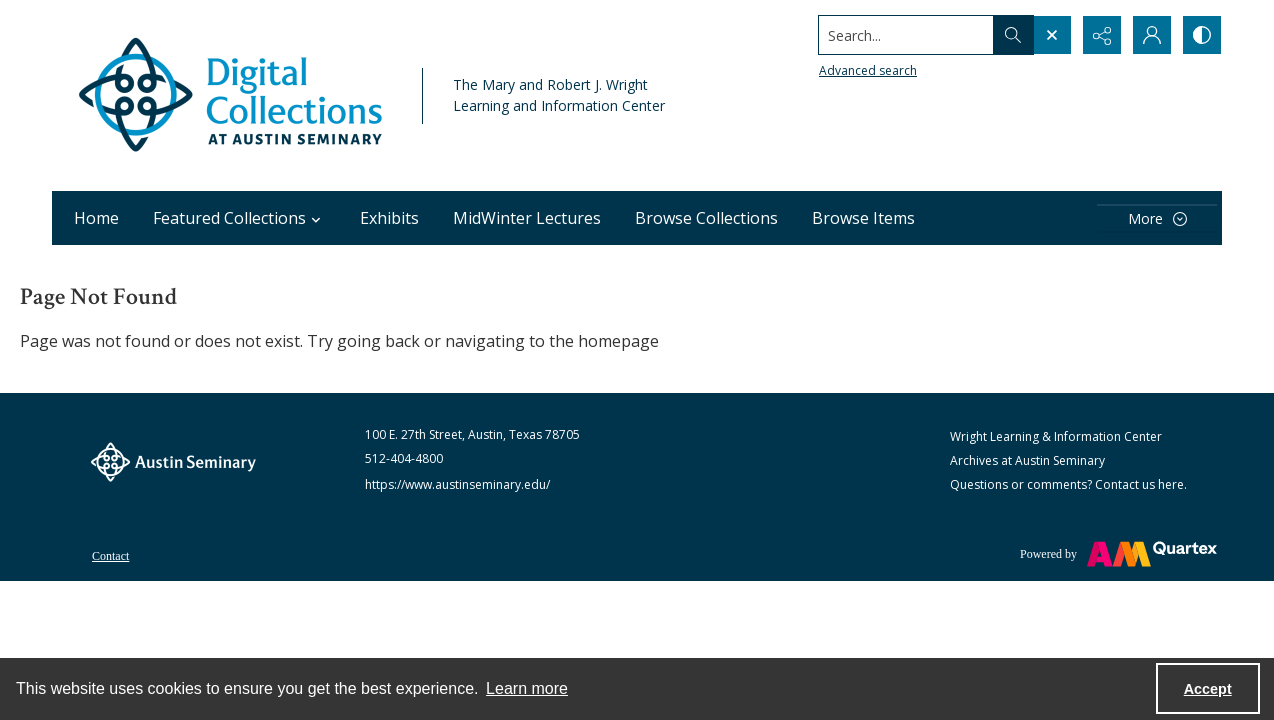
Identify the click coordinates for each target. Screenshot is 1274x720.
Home (96, 218)
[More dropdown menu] (1157, 218)
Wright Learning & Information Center (1056, 436)
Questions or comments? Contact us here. (1068, 484)
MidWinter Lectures (527, 218)
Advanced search (868, 70)
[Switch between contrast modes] (1202, 35)
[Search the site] (906, 35)
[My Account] (1152, 35)
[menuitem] (110, 554)
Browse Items (863, 218)
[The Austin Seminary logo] (173, 462)
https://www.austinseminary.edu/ (457, 484)
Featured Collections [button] (239, 218)
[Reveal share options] (1102, 35)
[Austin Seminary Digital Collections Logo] (232, 95)
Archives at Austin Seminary (1027, 460)
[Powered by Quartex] (1118, 554)
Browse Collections (706, 218)
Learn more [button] (527, 688)
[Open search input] (1052, 35)
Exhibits (389, 218)
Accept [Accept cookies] (1208, 689)
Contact (110, 556)
